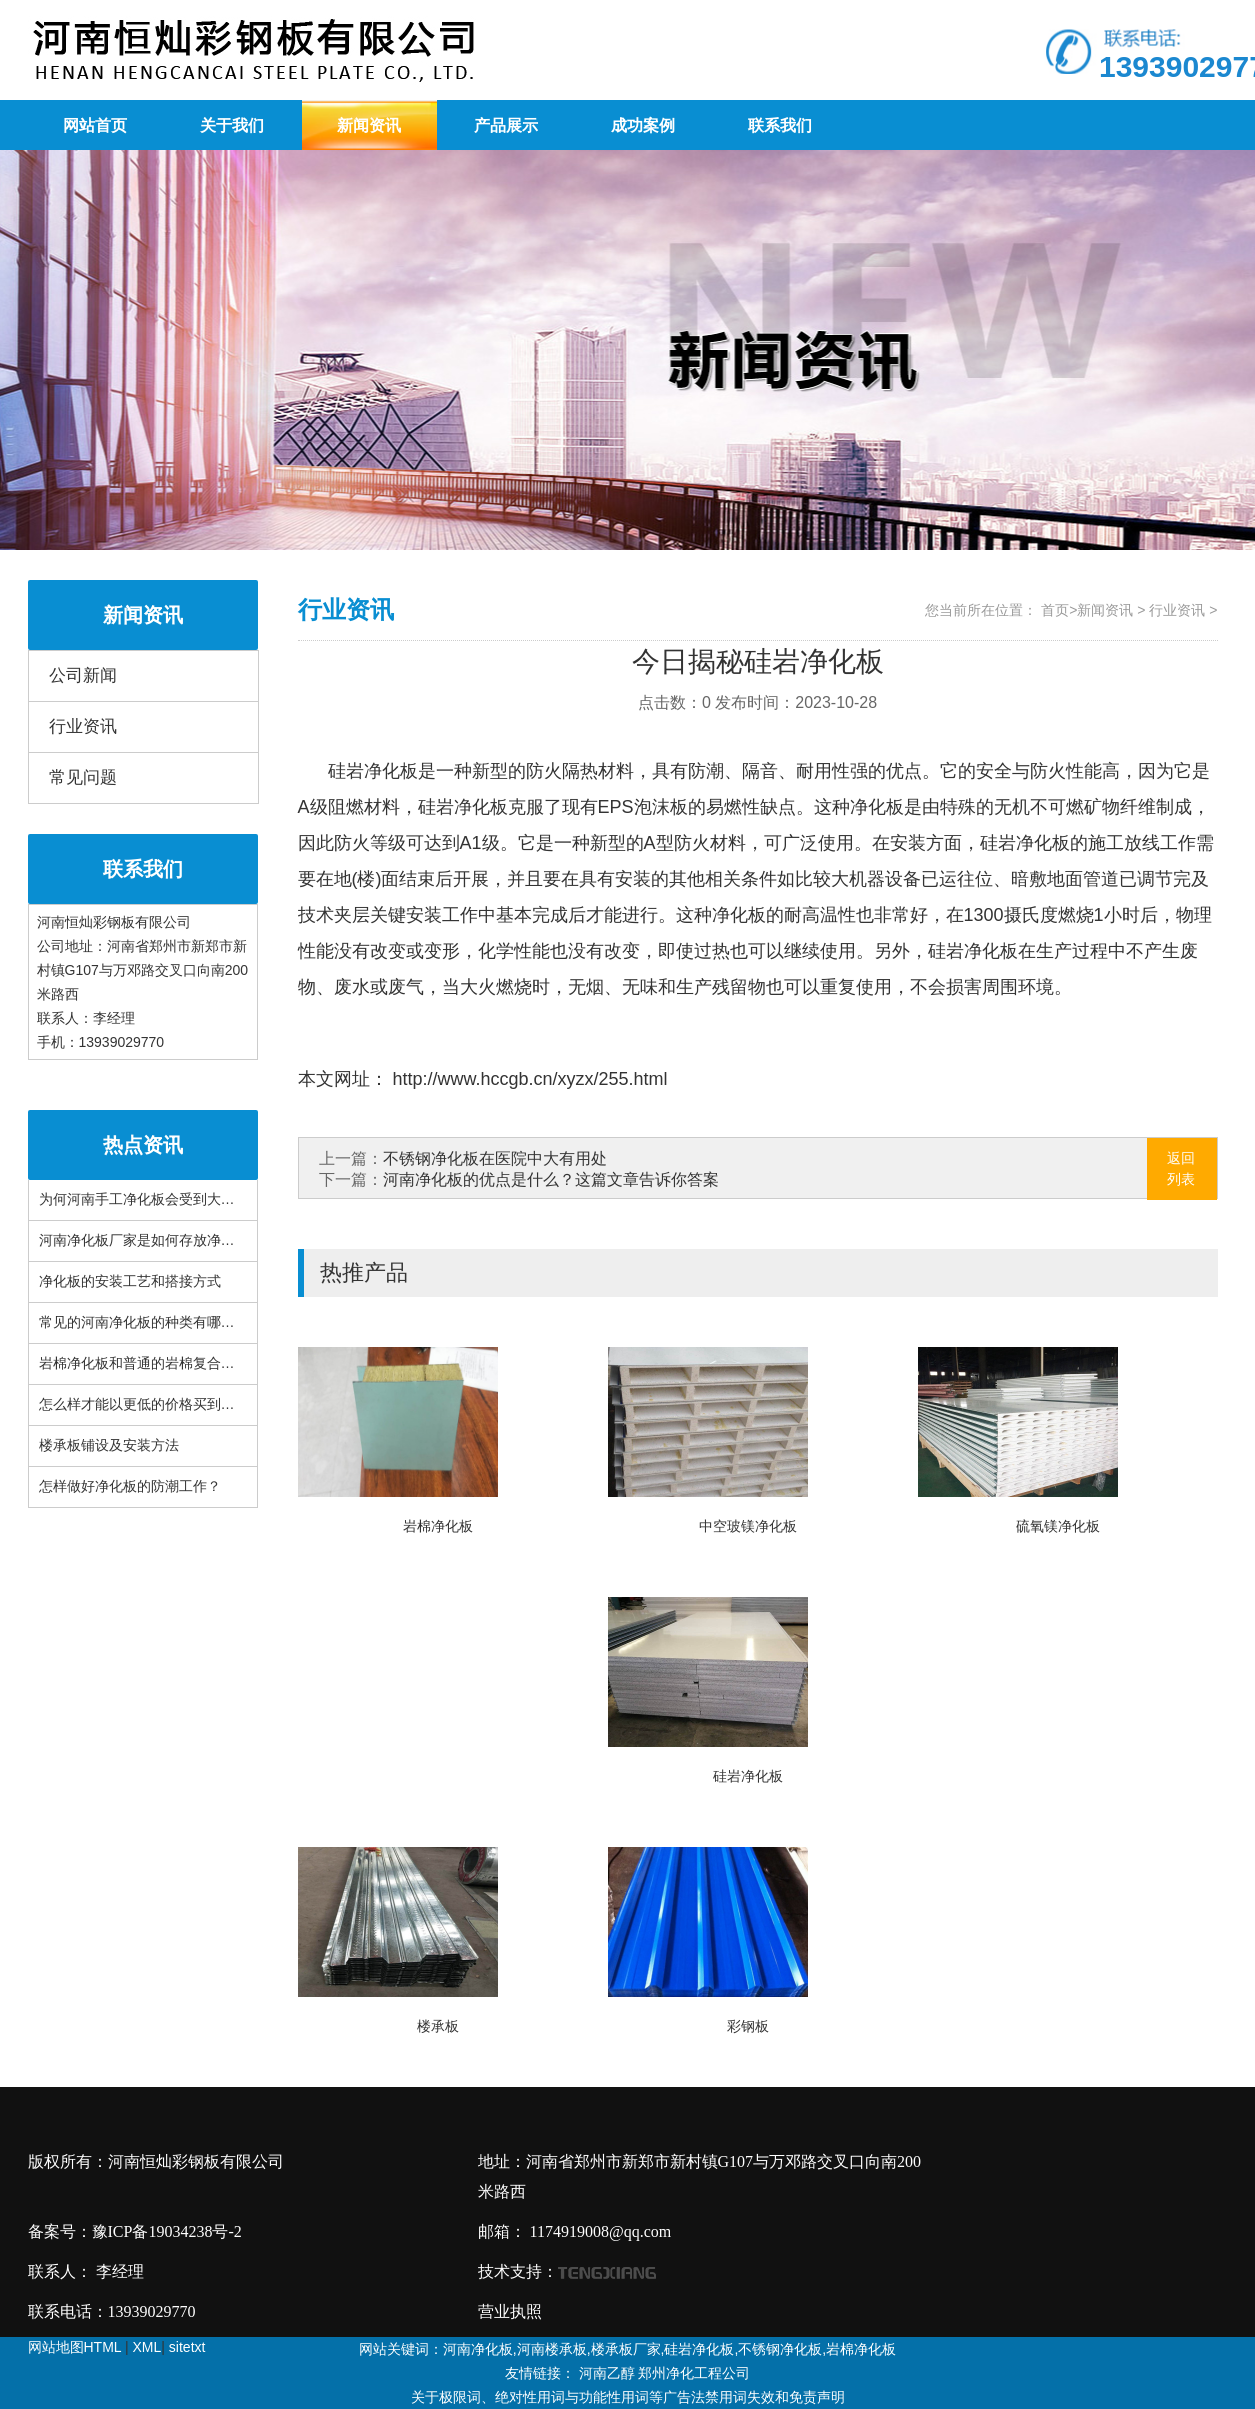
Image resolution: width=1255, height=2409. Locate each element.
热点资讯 (143, 1145)
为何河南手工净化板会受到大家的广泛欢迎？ (179, 1199)
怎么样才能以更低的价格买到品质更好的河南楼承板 (200, 1404)
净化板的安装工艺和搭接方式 (130, 1281)
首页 (1055, 610)
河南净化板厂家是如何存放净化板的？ (158, 1240)
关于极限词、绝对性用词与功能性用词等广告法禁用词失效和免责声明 (628, 2397)
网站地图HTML (75, 2347)
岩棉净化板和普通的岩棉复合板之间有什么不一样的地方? (217, 1363)
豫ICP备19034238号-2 (167, 2231)
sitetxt (187, 2347)
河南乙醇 (607, 2373)
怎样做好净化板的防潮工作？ (130, 1486)
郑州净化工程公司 (694, 2373)
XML (147, 2347)
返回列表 (1181, 1168)
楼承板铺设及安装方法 (109, 1445)
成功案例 (643, 125)
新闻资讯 (369, 125)
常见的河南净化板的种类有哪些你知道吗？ (172, 1322)
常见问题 (83, 777)
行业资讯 (83, 726)
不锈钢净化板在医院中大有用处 (495, 1158)
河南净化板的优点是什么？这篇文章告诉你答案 (551, 1179)
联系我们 (780, 125)
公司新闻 (83, 675)
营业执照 (510, 2311)
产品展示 (506, 125)
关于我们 (232, 125)
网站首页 (95, 125)
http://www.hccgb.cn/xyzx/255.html (528, 1079)
